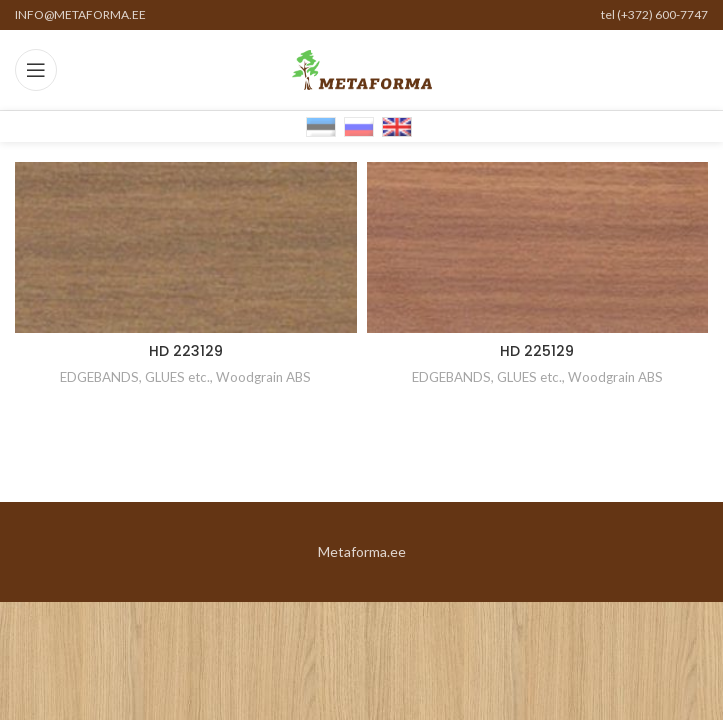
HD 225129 (537, 351)
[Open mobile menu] (36, 70)
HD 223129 (186, 351)
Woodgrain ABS (263, 377)
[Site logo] (362, 68)
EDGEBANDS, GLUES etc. (135, 377)
